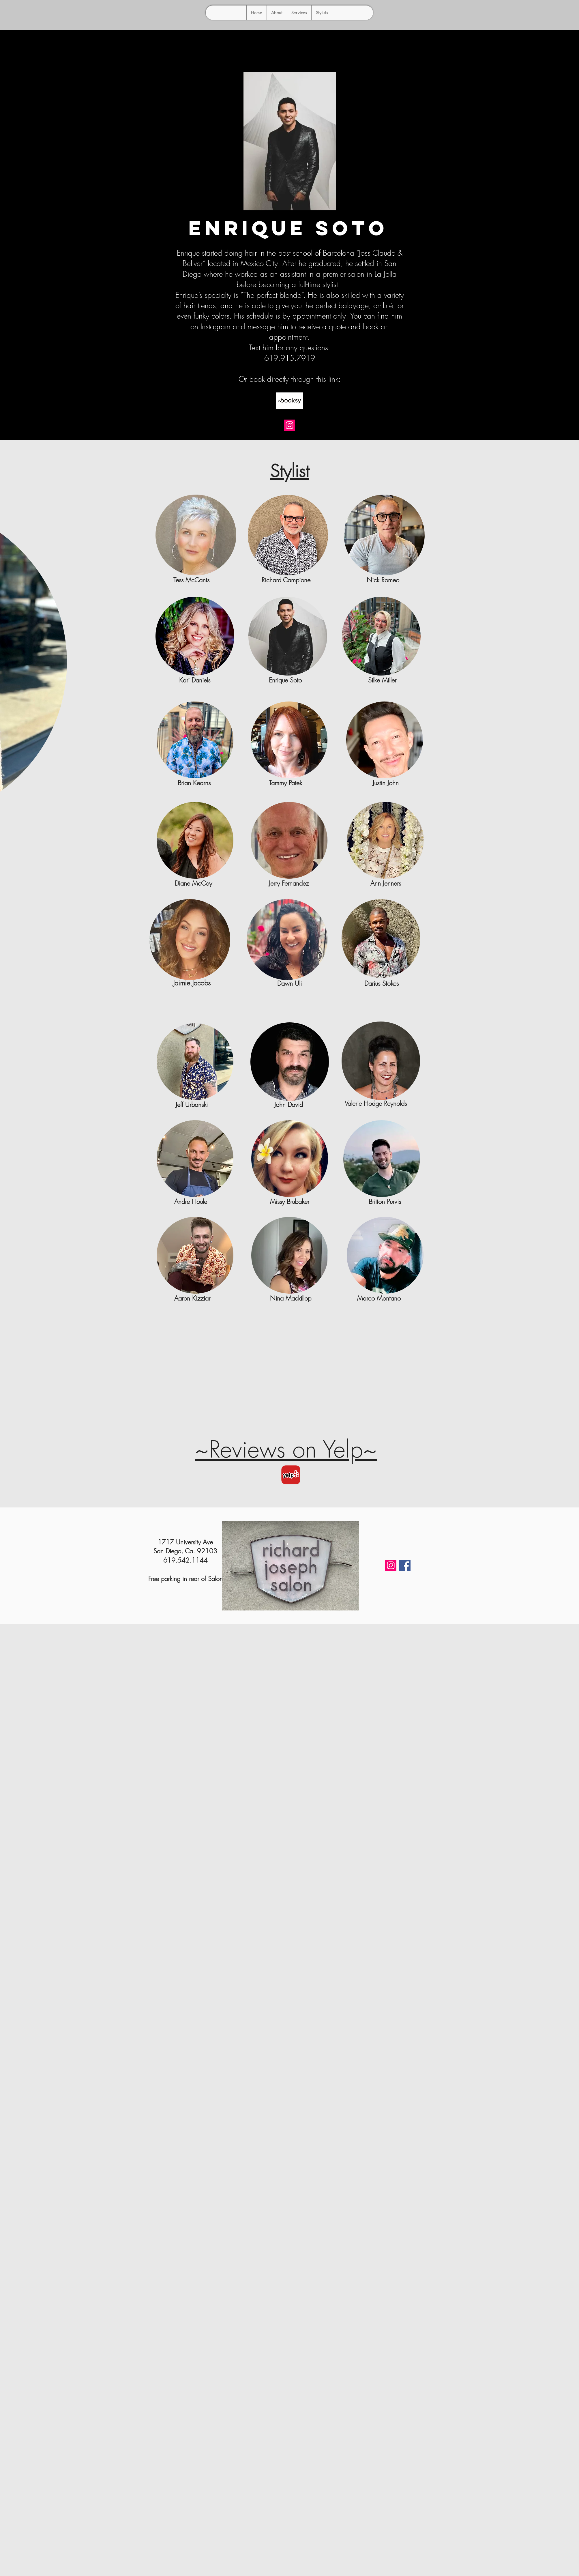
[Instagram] (289, 425)
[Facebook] (405, 1565)
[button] (321, 12)
